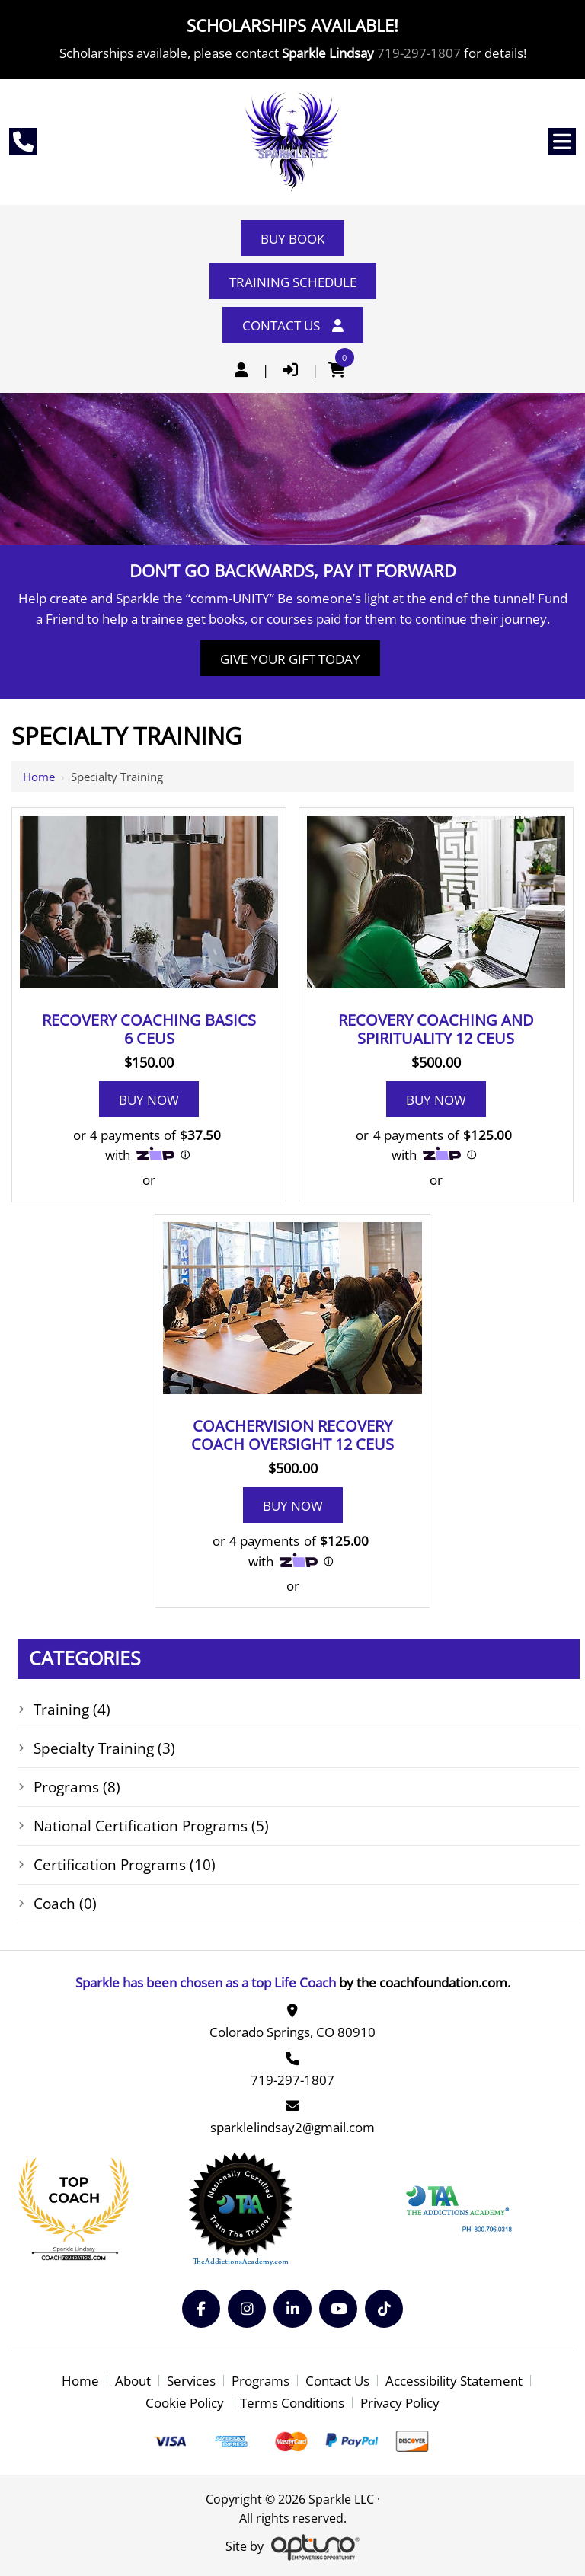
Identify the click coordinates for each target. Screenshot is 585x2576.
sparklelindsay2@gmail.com (292, 2127)
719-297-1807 (419, 53)
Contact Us (293, 325)
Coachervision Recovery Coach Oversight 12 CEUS (292, 1435)
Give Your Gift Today (290, 659)
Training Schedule (292, 282)
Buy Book (292, 238)
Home (39, 776)
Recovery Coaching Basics (148, 1029)
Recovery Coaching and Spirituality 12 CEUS (436, 1029)
